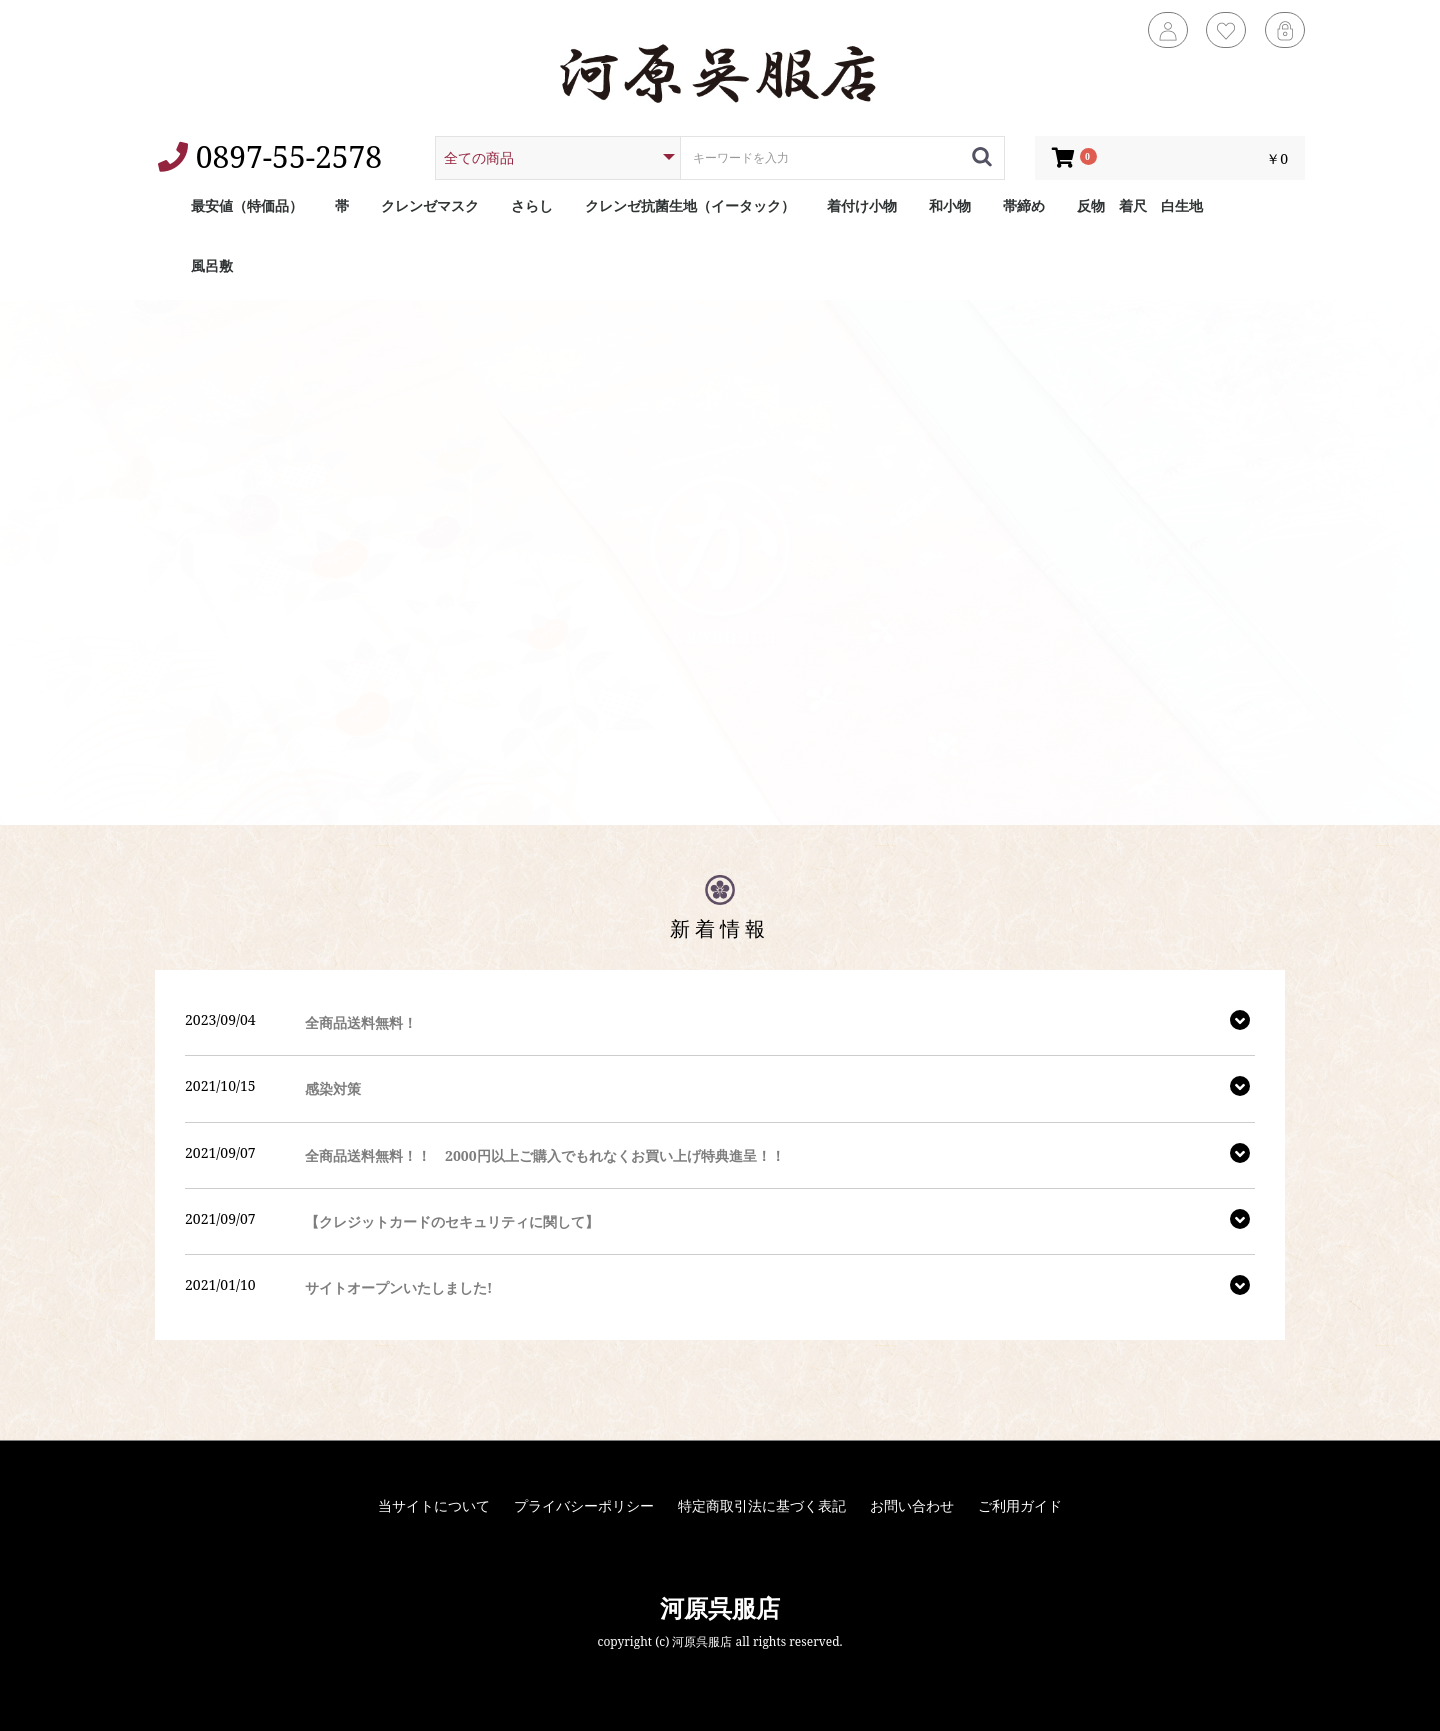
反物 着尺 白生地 (1140, 205)
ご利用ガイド (1020, 1505)
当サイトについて (434, 1505)
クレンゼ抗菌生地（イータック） (690, 205)
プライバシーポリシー (584, 1505)
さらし (532, 205)
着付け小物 (862, 205)
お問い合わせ (912, 1505)
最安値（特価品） (247, 205)
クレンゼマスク (430, 205)
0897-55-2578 (270, 156)
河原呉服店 (720, 1607)
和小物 (950, 205)
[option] (720, 562)
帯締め (1024, 205)
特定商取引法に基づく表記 (762, 1505)
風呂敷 (212, 265)
